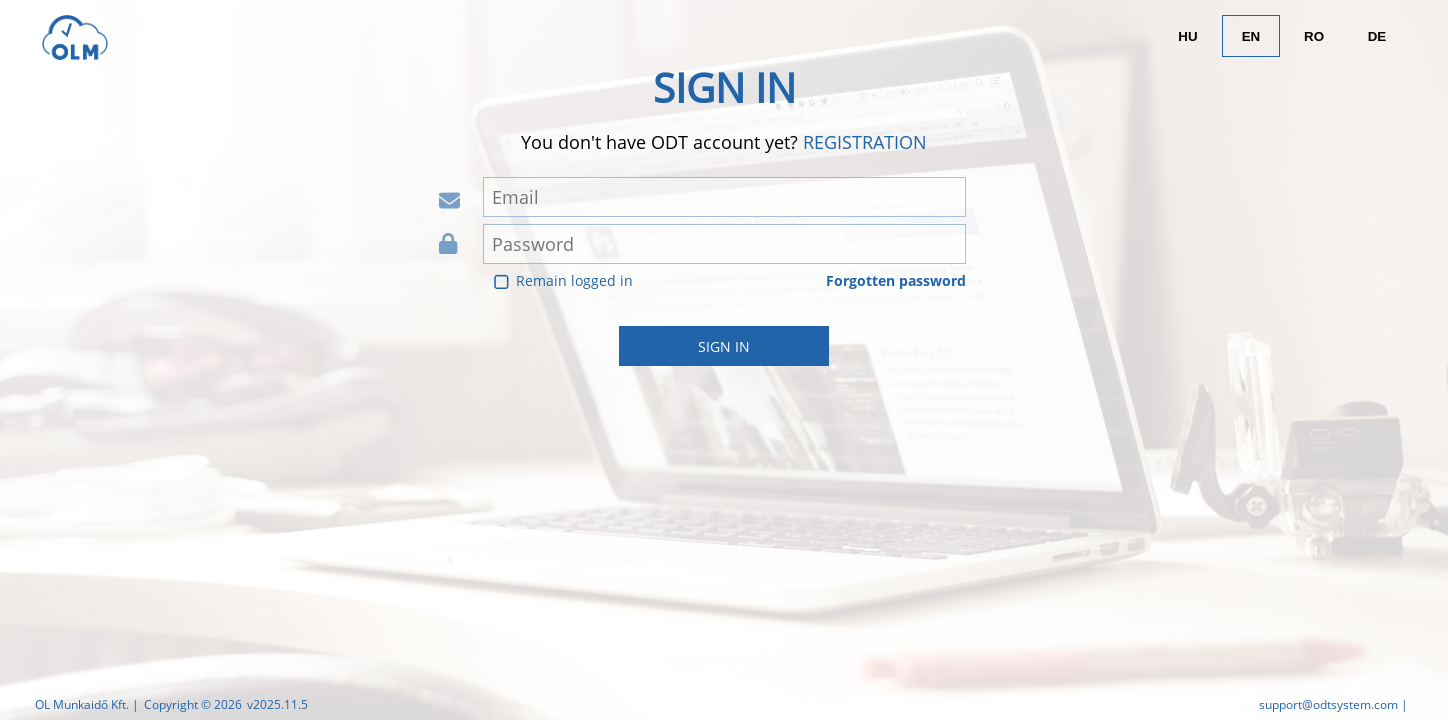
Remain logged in (574, 280)
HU (1187, 36)
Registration (865, 142)
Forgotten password (896, 280)
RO (1314, 36)
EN (1251, 36)
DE (1377, 36)
